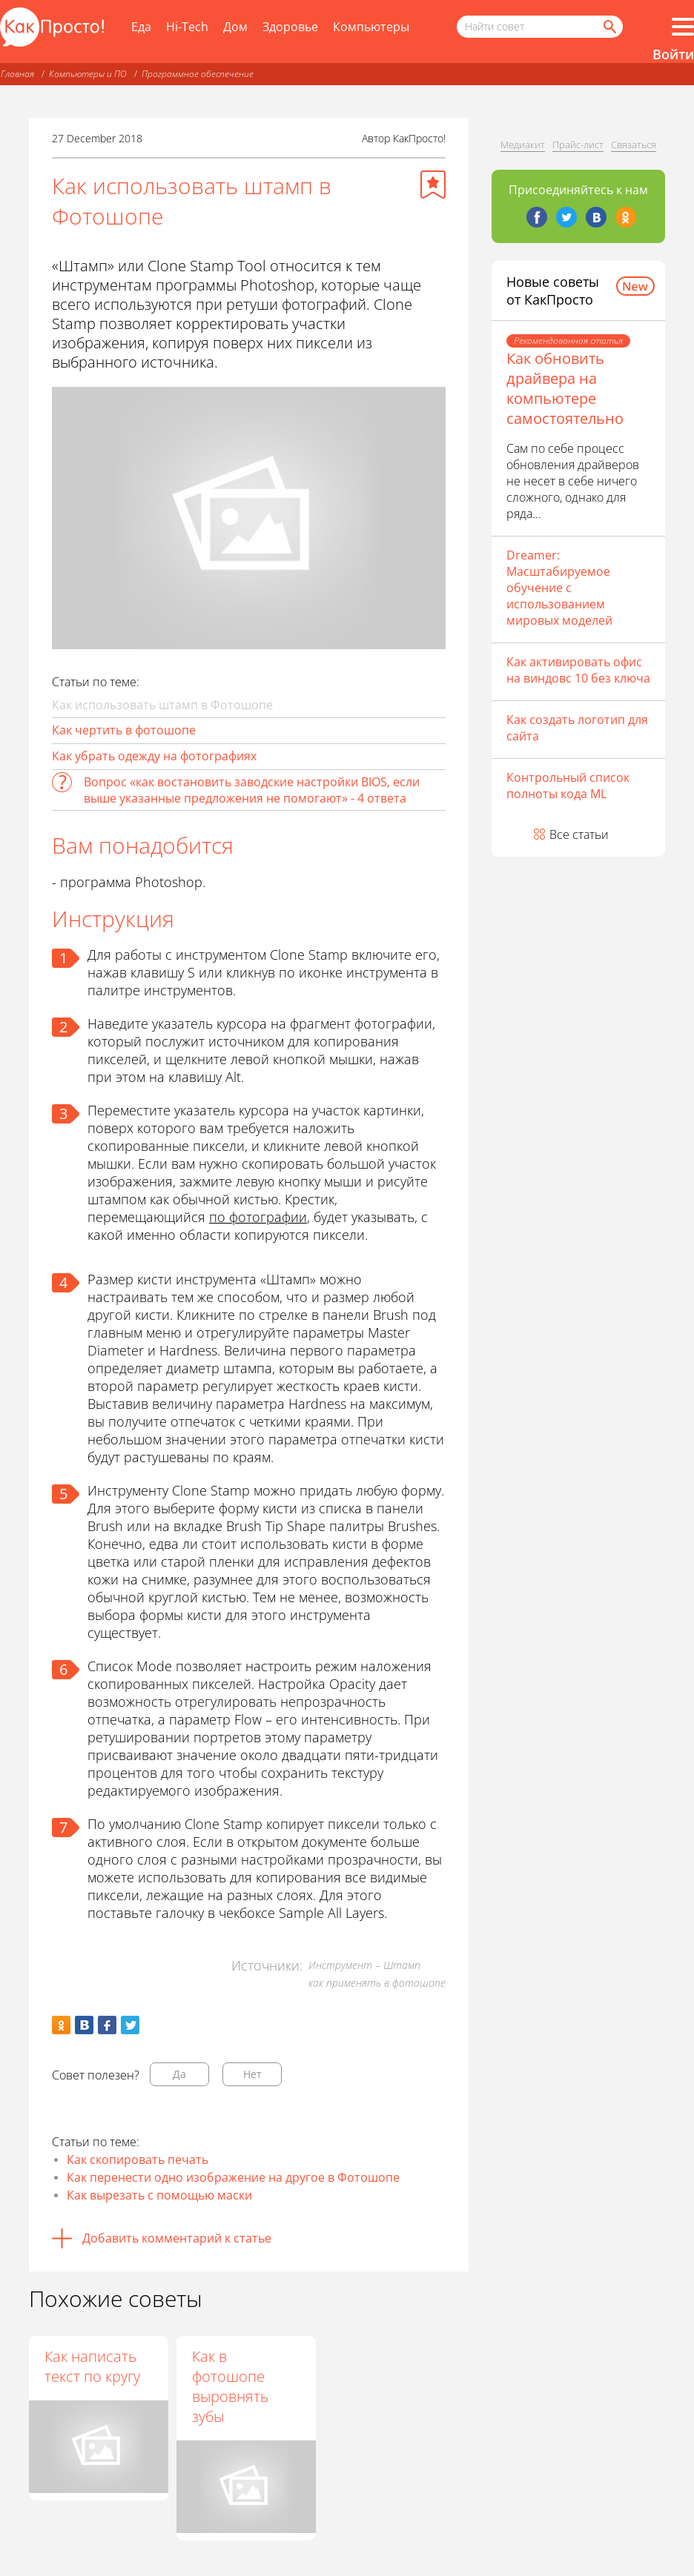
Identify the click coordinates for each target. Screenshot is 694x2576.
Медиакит (522, 144)
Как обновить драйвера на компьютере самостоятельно (565, 388)
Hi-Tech (187, 27)
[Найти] (609, 27)
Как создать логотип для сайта (577, 727)
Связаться (633, 144)
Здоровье (290, 27)
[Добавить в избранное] (433, 184)
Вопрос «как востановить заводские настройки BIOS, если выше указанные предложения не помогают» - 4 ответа (252, 790)
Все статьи (579, 834)
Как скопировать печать (137, 2159)
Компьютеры (371, 27)
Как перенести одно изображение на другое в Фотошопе (233, 2177)
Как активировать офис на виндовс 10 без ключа (578, 670)
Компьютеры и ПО (88, 73)
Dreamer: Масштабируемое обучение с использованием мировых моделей (559, 587)
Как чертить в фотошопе (124, 730)
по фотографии (258, 1217)
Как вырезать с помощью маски (159, 2195)
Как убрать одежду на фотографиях (154, 756)
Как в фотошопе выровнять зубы (231, 2386)
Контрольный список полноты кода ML (567, 785)
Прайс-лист (578, 144)
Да (179, 2074)
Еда (141, 27)
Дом (235, 27)
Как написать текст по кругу (92, 2366)
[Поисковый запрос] (540, 27)
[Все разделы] (683, 27)
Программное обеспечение (198, 73)
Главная (17, 73)
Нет (252, 2074)
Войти (673, 54)
